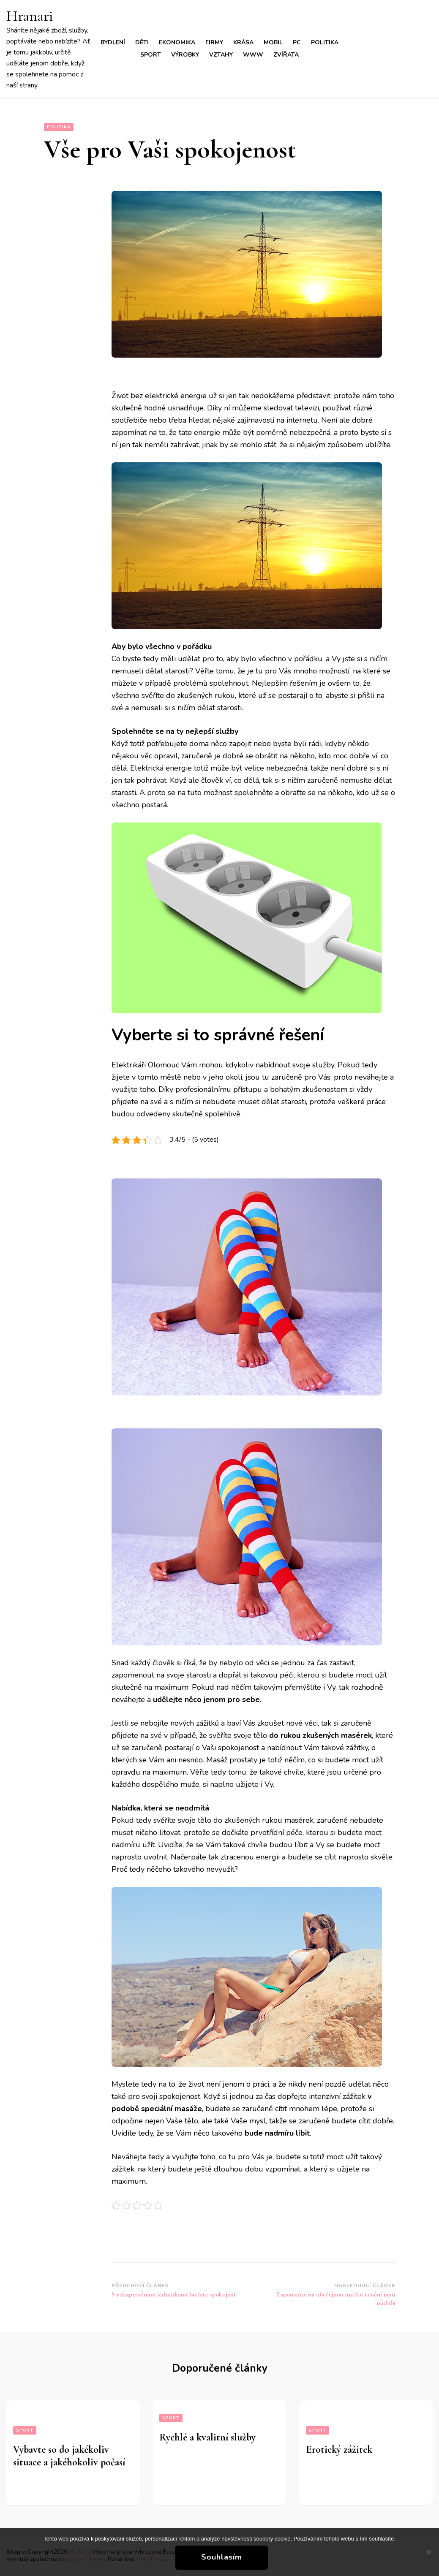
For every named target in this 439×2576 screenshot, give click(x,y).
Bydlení (113, 42)
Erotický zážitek (339, 2449)
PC (297, 42)
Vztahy (221, 55)
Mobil (273, 42)
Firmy (214, 42)
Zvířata (286, 55)
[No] (428, 2552)
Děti (142, 42)
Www (253, 55)
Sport (150, 55)
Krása (243, 42)
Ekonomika (177, 42)
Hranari (29, 16)
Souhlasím (221, 2557)
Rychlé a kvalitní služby (207, 2437)
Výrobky (185, 55)
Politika (324, 42)
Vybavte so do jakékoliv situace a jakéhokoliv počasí (69, 2455)
